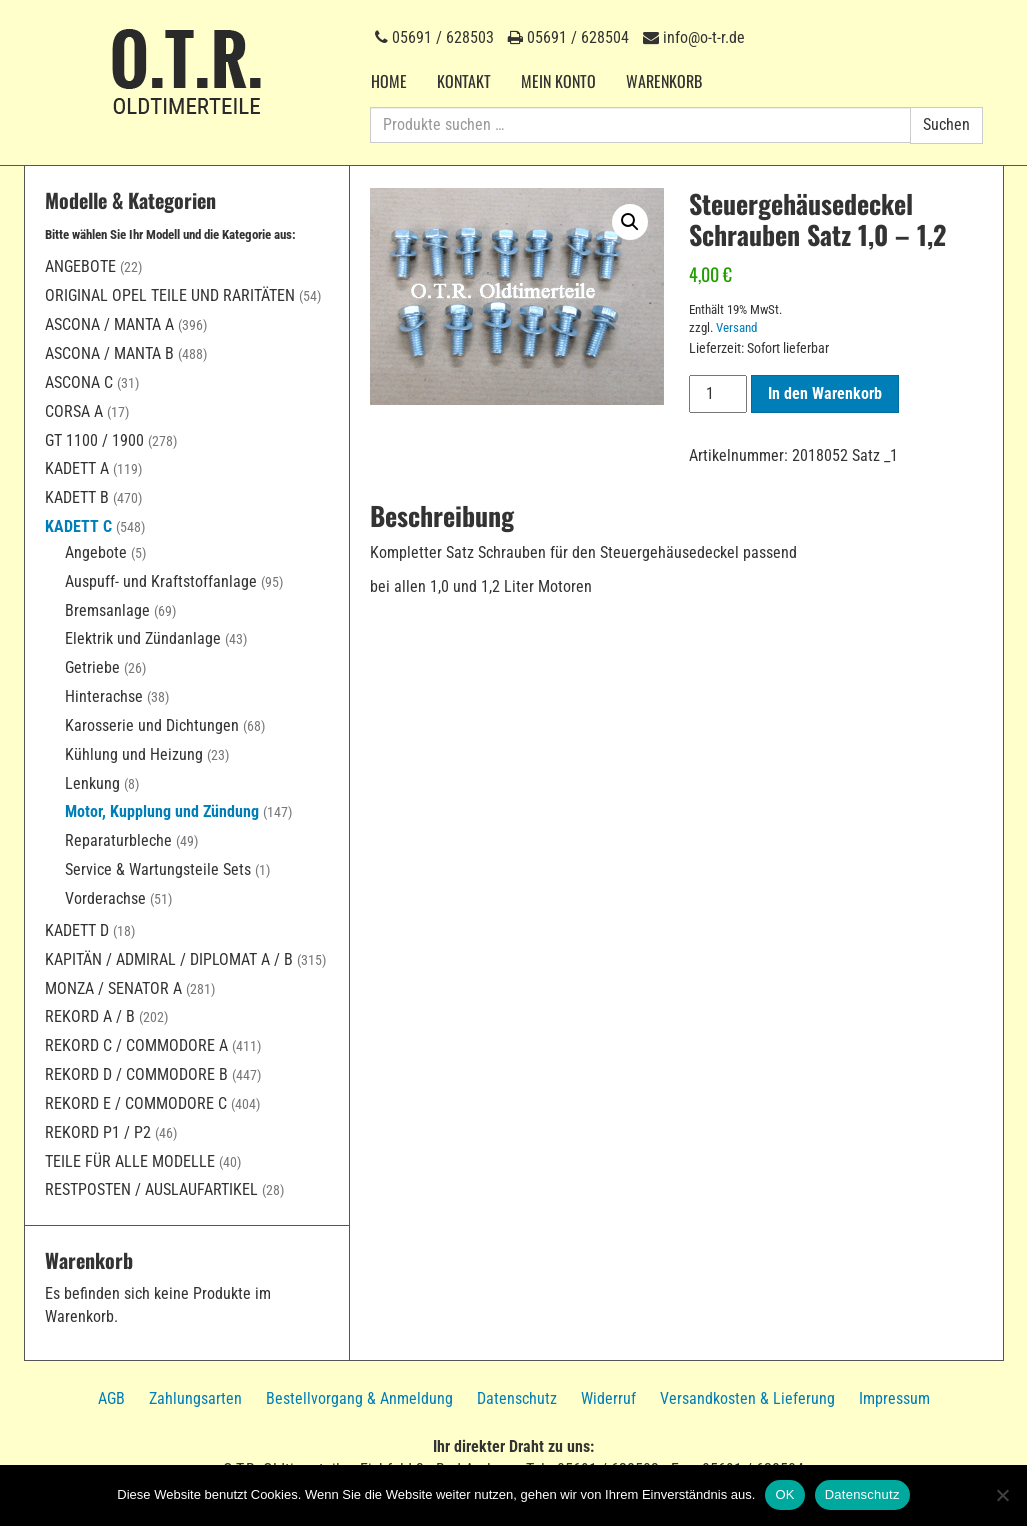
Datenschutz (517, 1398)
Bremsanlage (107, 610)
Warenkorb (664, 81)
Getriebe (92, 667)
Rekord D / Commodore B (136, 1074)
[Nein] (1002, 1495)
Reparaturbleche (118, 840)
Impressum (894, 1398)
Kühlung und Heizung (134, 754)
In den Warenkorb (825, 393)
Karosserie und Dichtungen (152, 725)
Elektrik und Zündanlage (143, 638)
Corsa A (74, 411)
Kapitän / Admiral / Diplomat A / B (169, 959)
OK (784, 1494)
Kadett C (78, 526)
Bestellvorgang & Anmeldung (359, 1398)
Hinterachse (104, 696)
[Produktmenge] (718, 394)
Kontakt (464, 81)
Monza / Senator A (113, 988)
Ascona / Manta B (109, 353)
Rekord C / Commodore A (136, 1045)
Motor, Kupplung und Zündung (162, 811)
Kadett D (77, 930)
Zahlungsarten (195, 1398)
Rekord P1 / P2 (98, 1132)
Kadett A (77, 468)
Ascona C (79, 382)
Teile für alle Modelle (130, 1161)
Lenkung (92, 783)
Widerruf (608, 1398)
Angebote (80, 266)
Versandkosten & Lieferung (747, 1398)
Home (389, 81)
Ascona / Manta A (109, 324)
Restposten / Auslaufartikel (151, 1189)
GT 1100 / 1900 (94, 440)
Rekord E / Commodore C (136, 1103)
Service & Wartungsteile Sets (158, 869)
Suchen (946, 124)
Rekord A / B (90, 1016)
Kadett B (77, 497)
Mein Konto (558, 81)
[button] (630, 222)
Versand (736, 327)
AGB (111, 1398)
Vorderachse (105, 898)
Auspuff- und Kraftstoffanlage (161, 581)
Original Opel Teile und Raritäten (170, 295)
